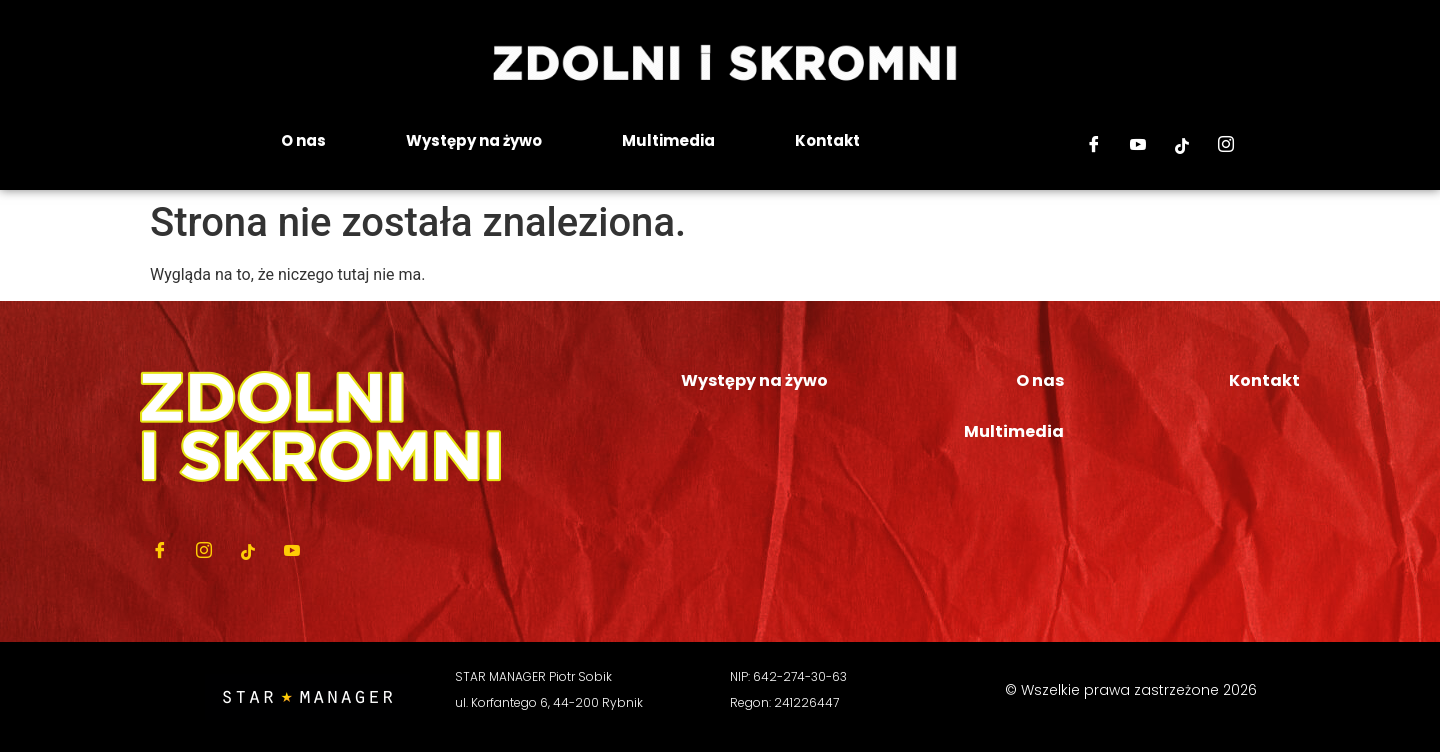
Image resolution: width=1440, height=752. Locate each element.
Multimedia (668, 140)
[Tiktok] (1182, 146)
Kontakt (827, 140)
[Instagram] (1226, 146)
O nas (303, 140)
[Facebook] (1094, 146)
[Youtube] (1138, 146)
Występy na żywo (474, 140)
